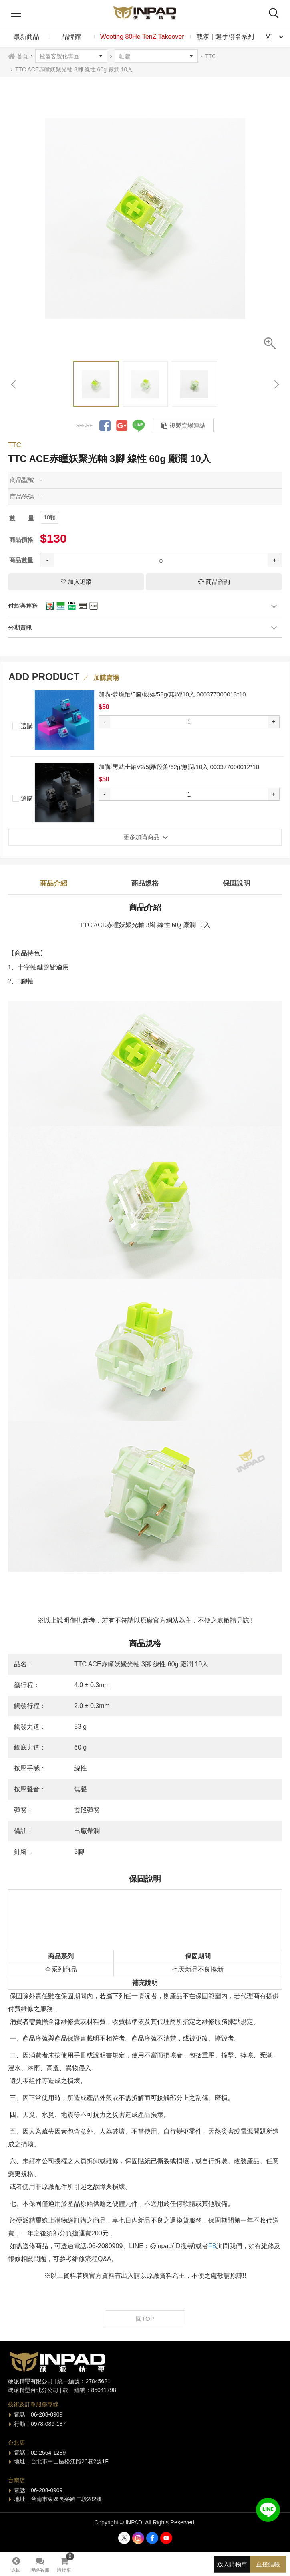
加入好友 (268, 2510)
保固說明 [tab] (236, 883)
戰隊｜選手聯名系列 (225, 36)
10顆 (50, 517)
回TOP (145, 2318)
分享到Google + (121, 425)
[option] (145, 218)
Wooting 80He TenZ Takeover (142, 36)
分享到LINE (138, 425)
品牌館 (71, 36)
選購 (22, 724)
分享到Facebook (105, 425)
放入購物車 (232, 2563)
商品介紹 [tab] (53, 883)
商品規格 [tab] (145, 883)
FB (212, 2246)
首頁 (22, 56)
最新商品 (26, 36)
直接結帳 (268, 2563)
